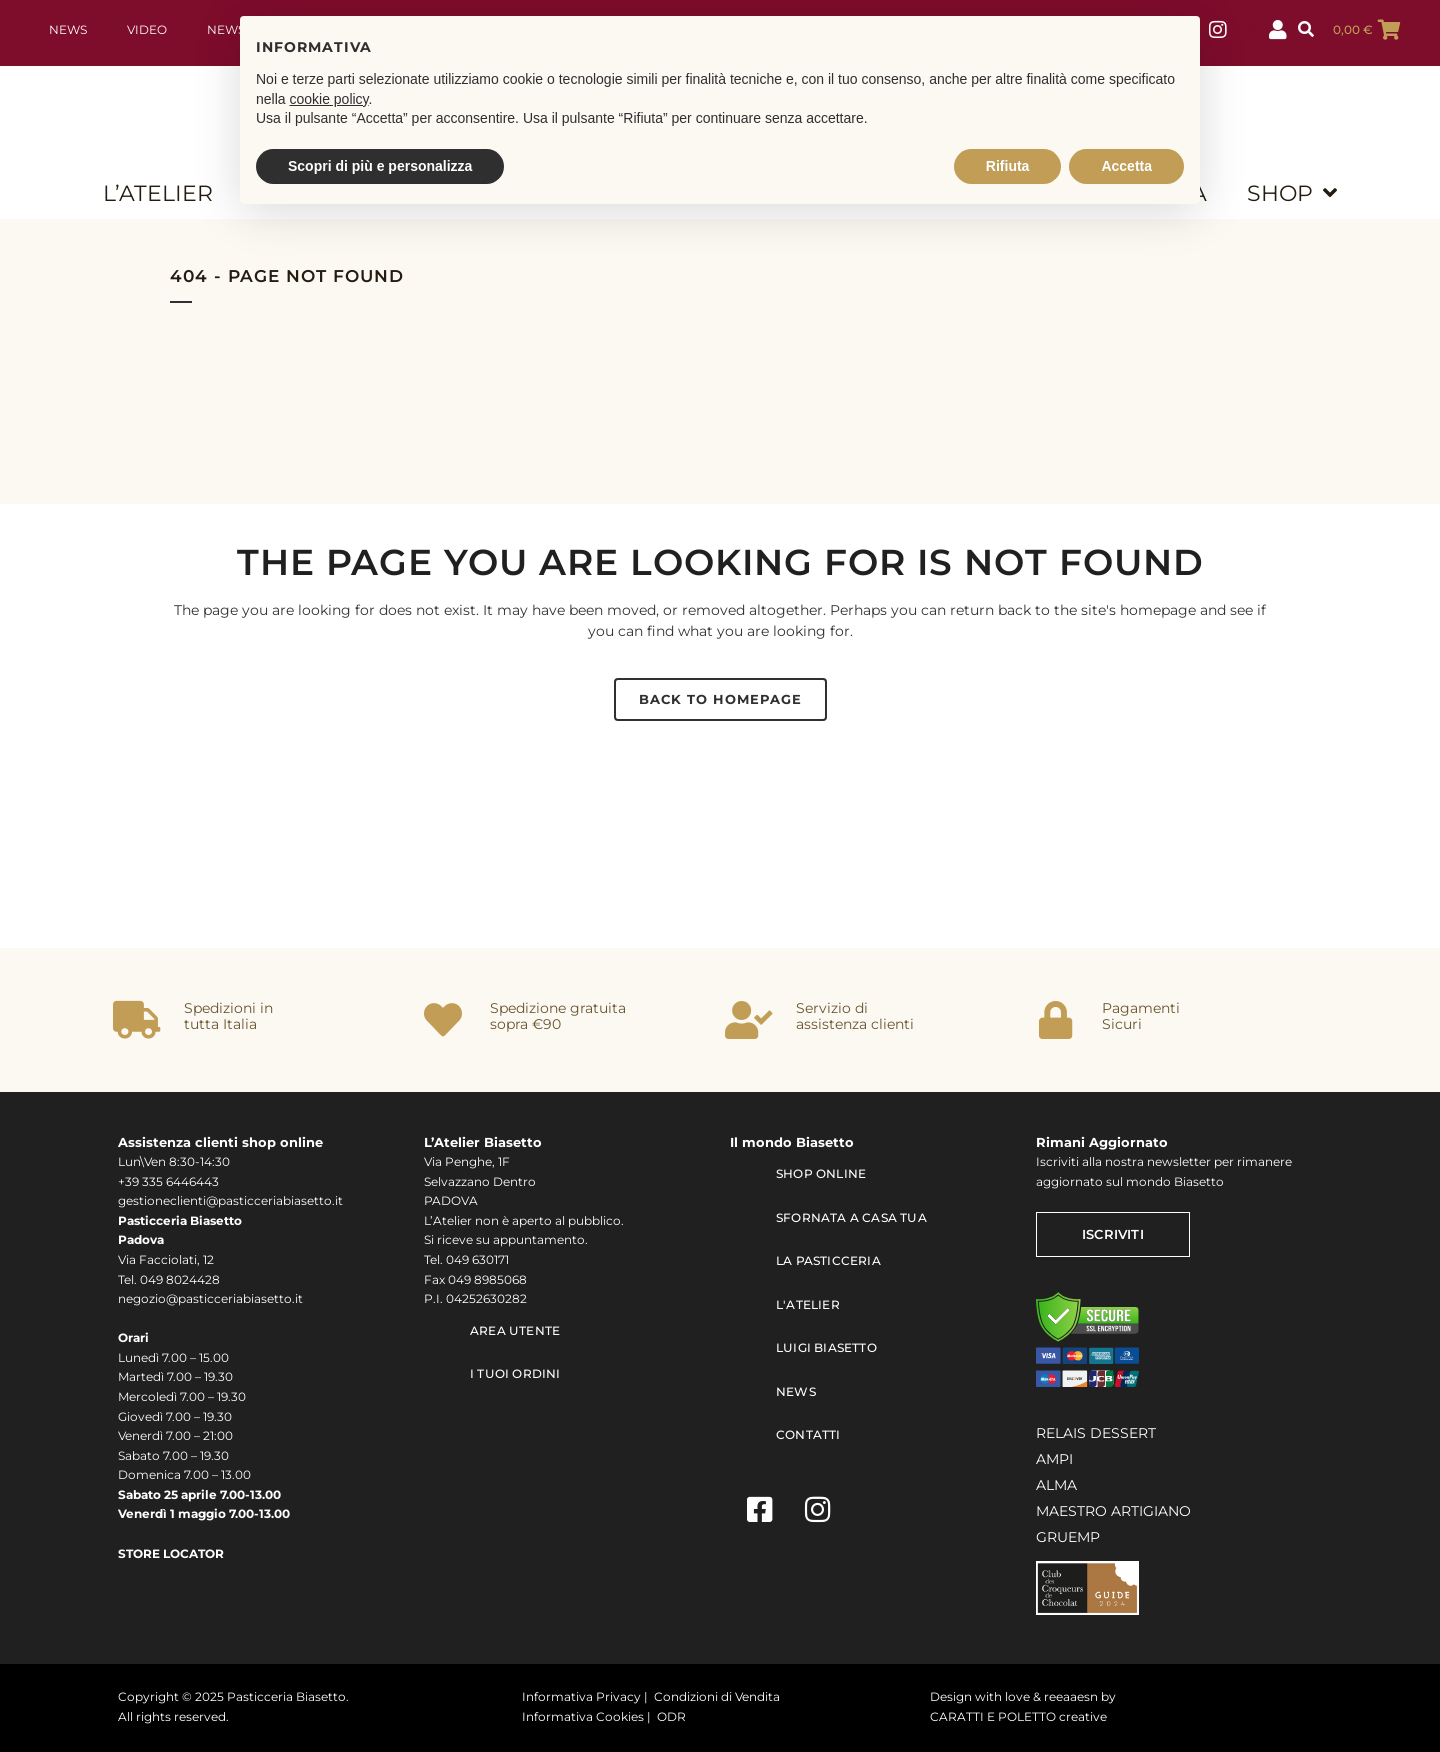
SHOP (1292, 193)
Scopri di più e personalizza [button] (380, 166)
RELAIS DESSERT (1096, 1433)
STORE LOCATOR (171, 1554)
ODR (671, 1717)
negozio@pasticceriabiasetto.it (210, 1299)
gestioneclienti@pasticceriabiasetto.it (230, 1201)
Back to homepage (720, 699)
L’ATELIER (158, 193)
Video (147, 30)
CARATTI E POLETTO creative (1018, 1717)
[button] (1306, 30)
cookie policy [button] (328, 99)
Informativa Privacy (581, 1697)
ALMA (1056, 1485)
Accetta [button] (1126, 166)
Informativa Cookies (583, 1717)
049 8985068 (487, 1280)
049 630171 (477, 1260)
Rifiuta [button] (1008, 166)
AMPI (1054, 1459)
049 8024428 (180, 1280)
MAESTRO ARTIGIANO (1113, 1511)
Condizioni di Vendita (717, 1697)
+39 (130, 1182)
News (68, 30)
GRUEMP (1068, 1537)
